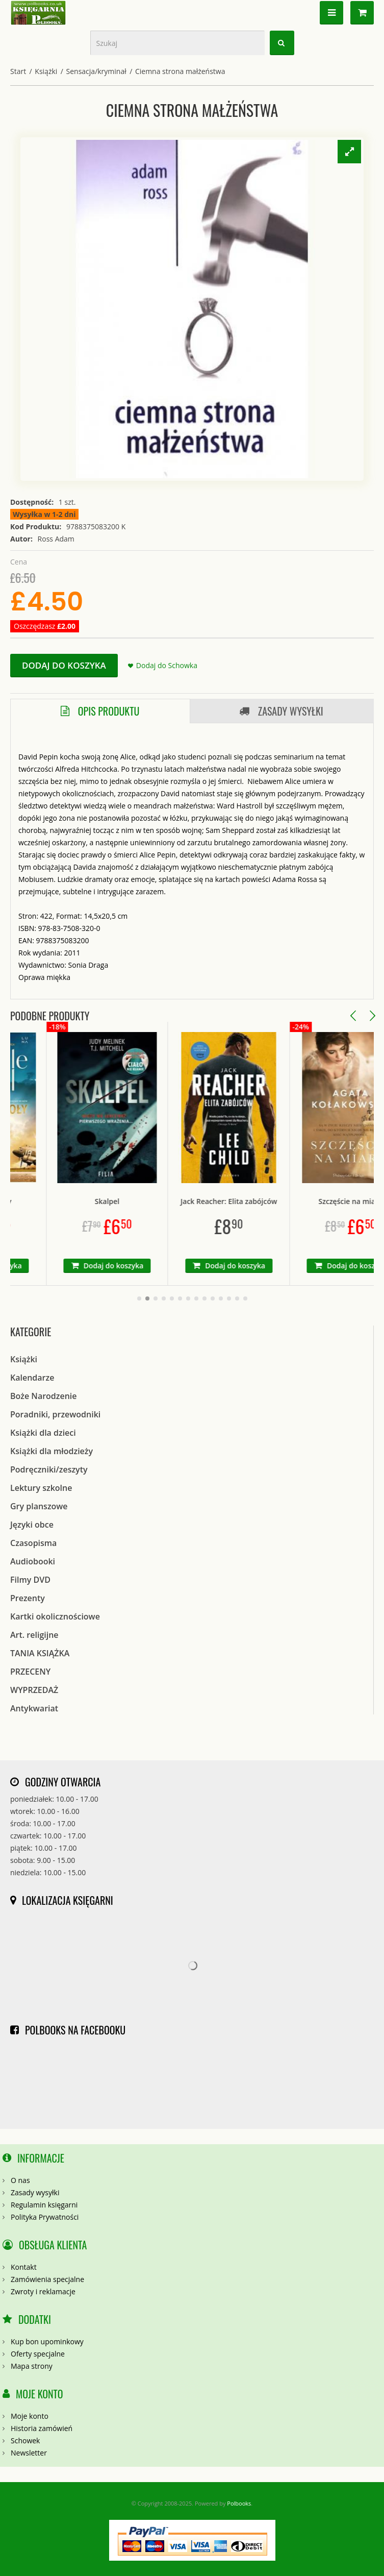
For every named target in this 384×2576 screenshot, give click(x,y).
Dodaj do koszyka (64, 665)
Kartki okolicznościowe (55, 1616)
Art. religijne (34, 1634)
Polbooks (239, 2503)
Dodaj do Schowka (166, 665)
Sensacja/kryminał (96, 71)
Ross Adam (56, 539)
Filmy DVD (30, 1579)
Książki (46, 71)
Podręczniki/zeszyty (49, 1469)
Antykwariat (34, 1708)
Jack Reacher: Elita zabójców (255, 1201)
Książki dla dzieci (43, 1432)
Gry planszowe (39, 1506)
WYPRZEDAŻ (34, 1690)
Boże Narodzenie (43, 1396)
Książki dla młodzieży (51, 1451)
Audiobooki (32, 1561)
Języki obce (32, 1524)
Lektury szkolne (41, 1487)
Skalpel (133, 1201)
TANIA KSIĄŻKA (39, 1653)
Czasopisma (33, 1543)
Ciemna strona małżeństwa (180, 71)
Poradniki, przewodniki (55, 1414)
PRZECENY (30, 1671)
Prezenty (27, 1598)
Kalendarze (32, 1377)
